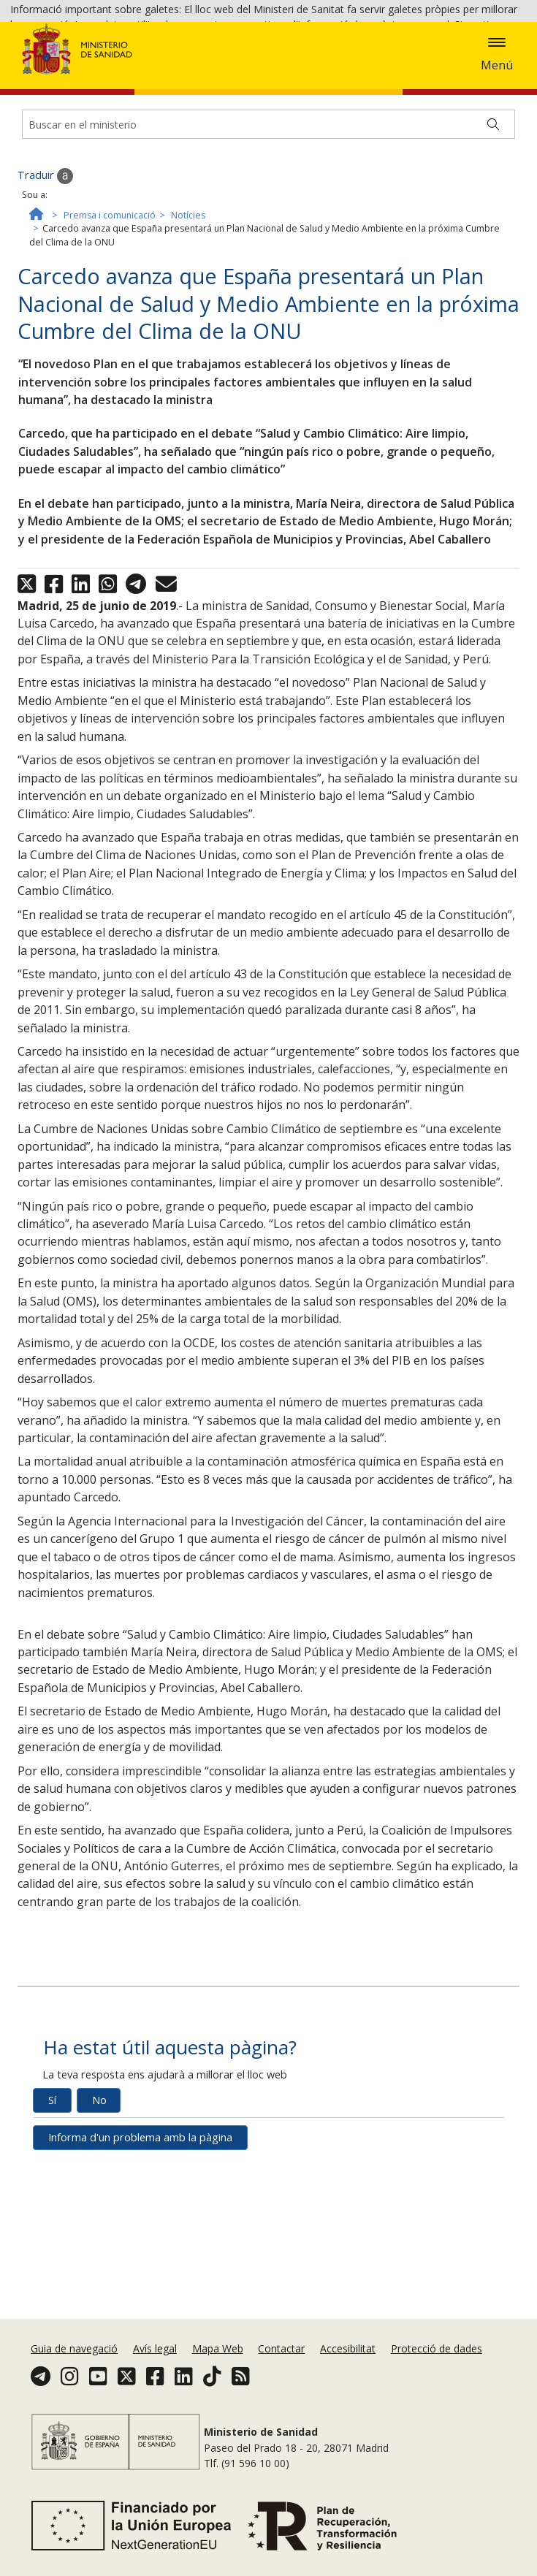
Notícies (188, 331)
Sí (52, 2216)
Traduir (45, 292)
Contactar (281, 2386)
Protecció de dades (436, 2386)
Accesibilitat (348, 2386)
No (99, 2216)
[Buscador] (268, 240)
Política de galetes (107, 67)
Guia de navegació (74, 2386)
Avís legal (155, 2386)
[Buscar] (493, 240)
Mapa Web (217, 2386)
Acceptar (185, 68)
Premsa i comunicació (110, 331)
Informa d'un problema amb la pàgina (140, 2253)
